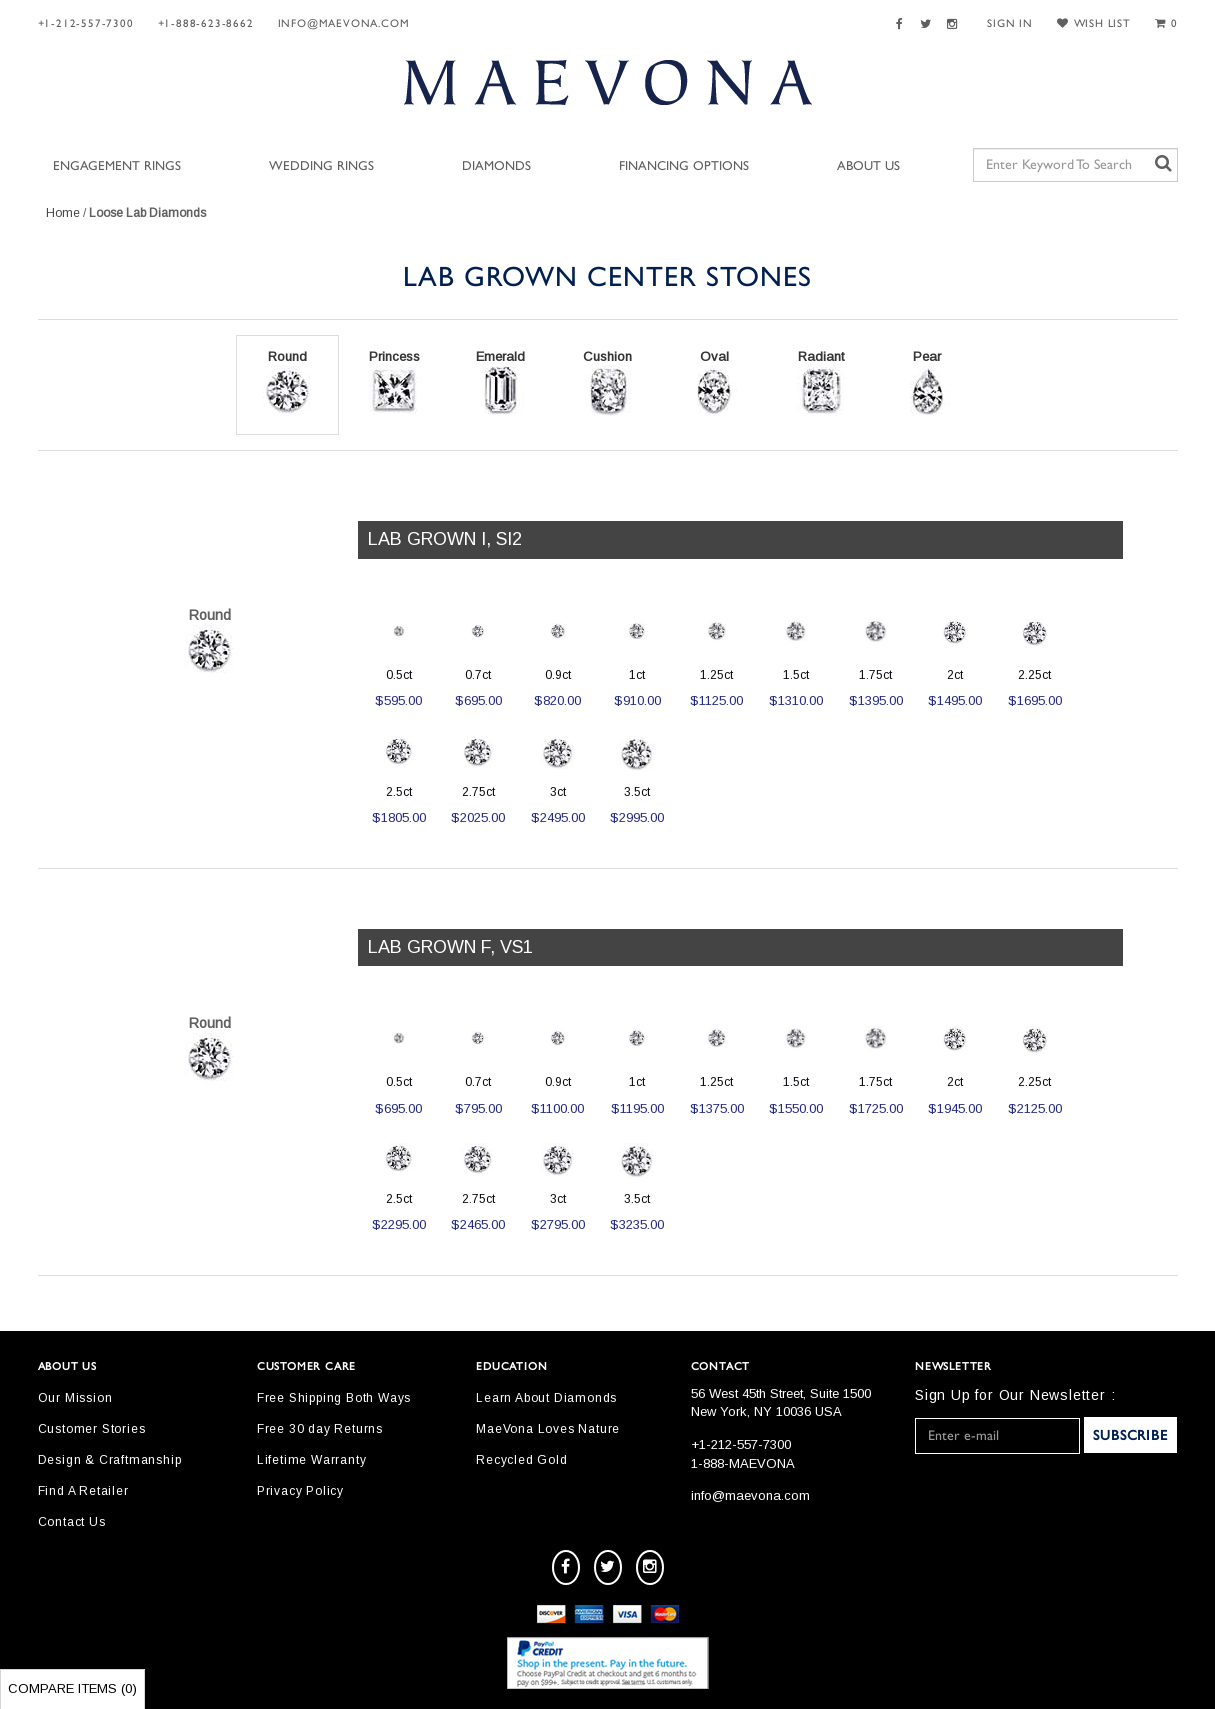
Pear (927, 383)
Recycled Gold (521, 1460)
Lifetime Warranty (312, 1460)
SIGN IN (1010, 23)
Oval (714, 383)
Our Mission (75, 1398)
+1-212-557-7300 (86, 23)
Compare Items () (72, 1688)
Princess (394, 383)
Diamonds (496, 166)
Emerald (501, 383)
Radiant (821, 383)
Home (63, 213)
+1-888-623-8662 (206, 23)
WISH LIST (1094, 23)
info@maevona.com (344, 23)
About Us (868, 166)
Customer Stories (92, 1429)
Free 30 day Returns (320, 1429)
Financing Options (684, 166)
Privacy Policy (300, 1491)
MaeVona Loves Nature (548, 1429)
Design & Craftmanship (110, 1460)
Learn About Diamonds (546, 1398)
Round (288, 383)
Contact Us (72, 1522)
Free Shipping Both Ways (334, 1398)
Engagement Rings (117, 166)
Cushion (608, 383)
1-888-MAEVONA (743, 1463)
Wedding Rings (321, 166)
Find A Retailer (83, 1491)
